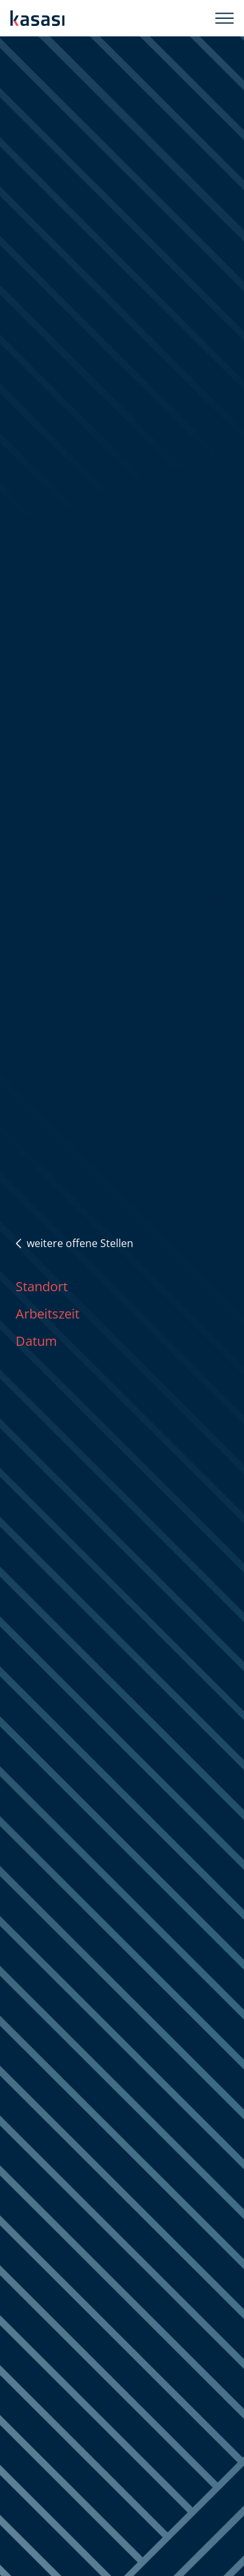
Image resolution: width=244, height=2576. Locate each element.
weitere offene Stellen (74, 1243)
